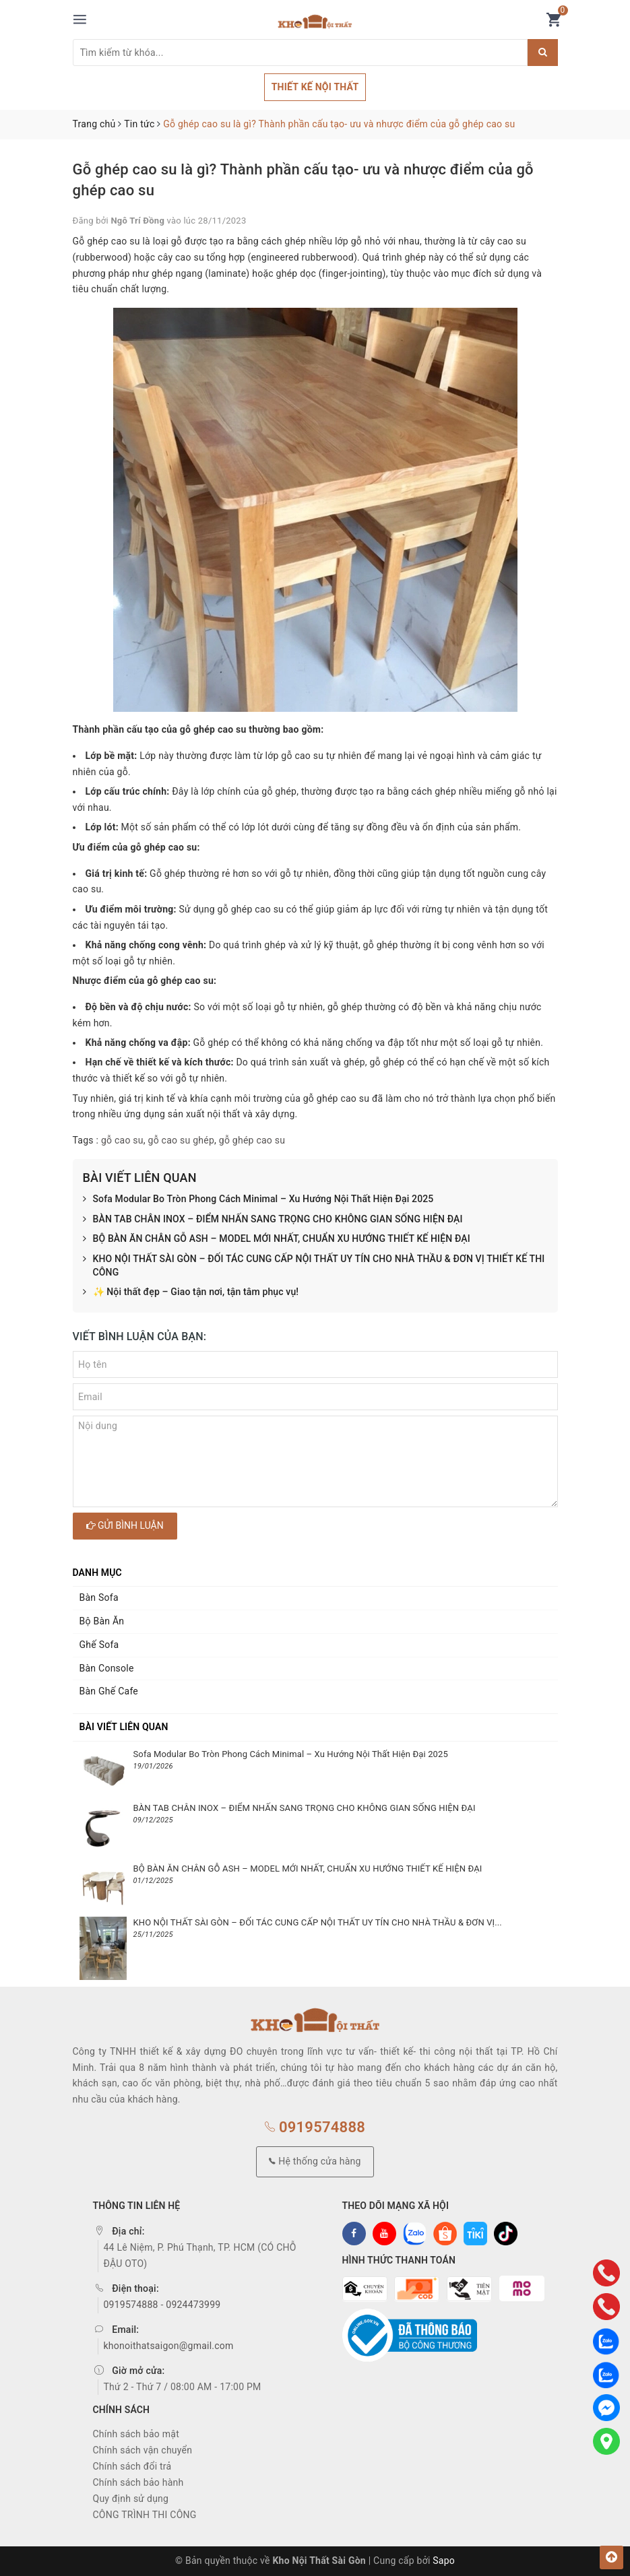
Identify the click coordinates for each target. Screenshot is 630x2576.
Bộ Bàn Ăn (102, 1621)
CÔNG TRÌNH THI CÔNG (145, 2514)
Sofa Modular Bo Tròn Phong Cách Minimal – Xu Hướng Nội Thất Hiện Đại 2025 (258, 1199)
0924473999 (193, 2304)
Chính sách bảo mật (136, 2434)
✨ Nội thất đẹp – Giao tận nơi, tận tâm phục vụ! (191, 1292)
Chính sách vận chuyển (143, 2450)
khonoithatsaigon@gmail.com (169, 2345)
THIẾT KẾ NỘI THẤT (315, 86)
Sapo (444, 2560)
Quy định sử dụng (131, 2498)
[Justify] (543, 52)
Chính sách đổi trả (132, 2466)
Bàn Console (107, 1668)
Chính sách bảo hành (138, 2482)
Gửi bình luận (125, 1525)
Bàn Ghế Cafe (109, 1691)
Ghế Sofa (99, 1644)
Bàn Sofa (99, 1597)
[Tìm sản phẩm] (300, 52)
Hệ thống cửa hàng (314, 2161)
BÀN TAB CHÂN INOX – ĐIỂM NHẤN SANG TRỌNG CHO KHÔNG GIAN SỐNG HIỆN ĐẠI (273, 1219)
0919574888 (315, 2127)
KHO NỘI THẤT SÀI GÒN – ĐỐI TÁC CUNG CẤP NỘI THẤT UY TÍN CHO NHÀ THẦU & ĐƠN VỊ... (317, 1922)
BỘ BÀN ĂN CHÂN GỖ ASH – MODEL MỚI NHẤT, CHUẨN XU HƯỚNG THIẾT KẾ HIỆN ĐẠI (276, 1239)
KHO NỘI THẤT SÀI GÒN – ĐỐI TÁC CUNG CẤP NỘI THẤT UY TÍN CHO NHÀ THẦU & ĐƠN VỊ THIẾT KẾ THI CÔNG (314, 1266)
